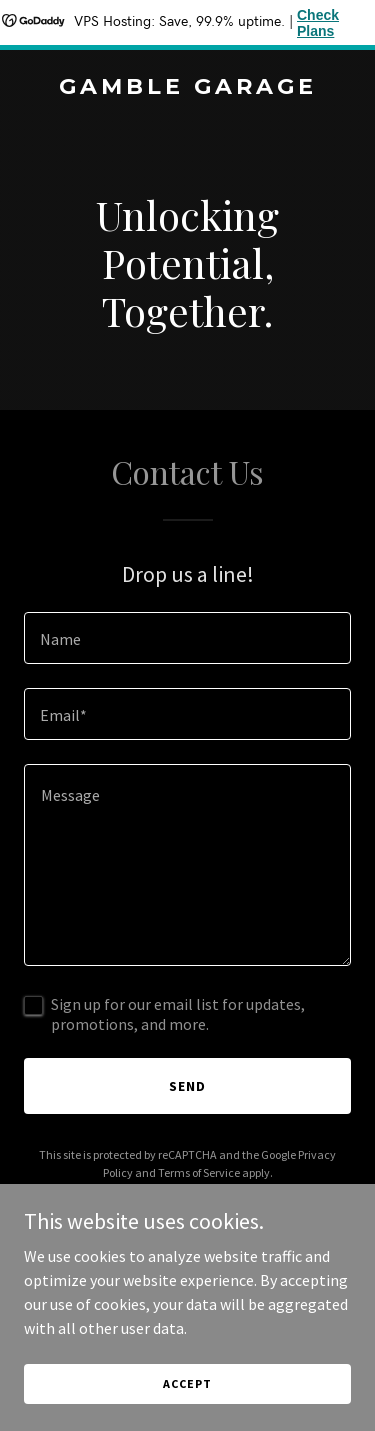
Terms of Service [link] (199, 1172)
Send (187, 1086)
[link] (187, 88)
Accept (187, 1383)
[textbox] (187, 638)
